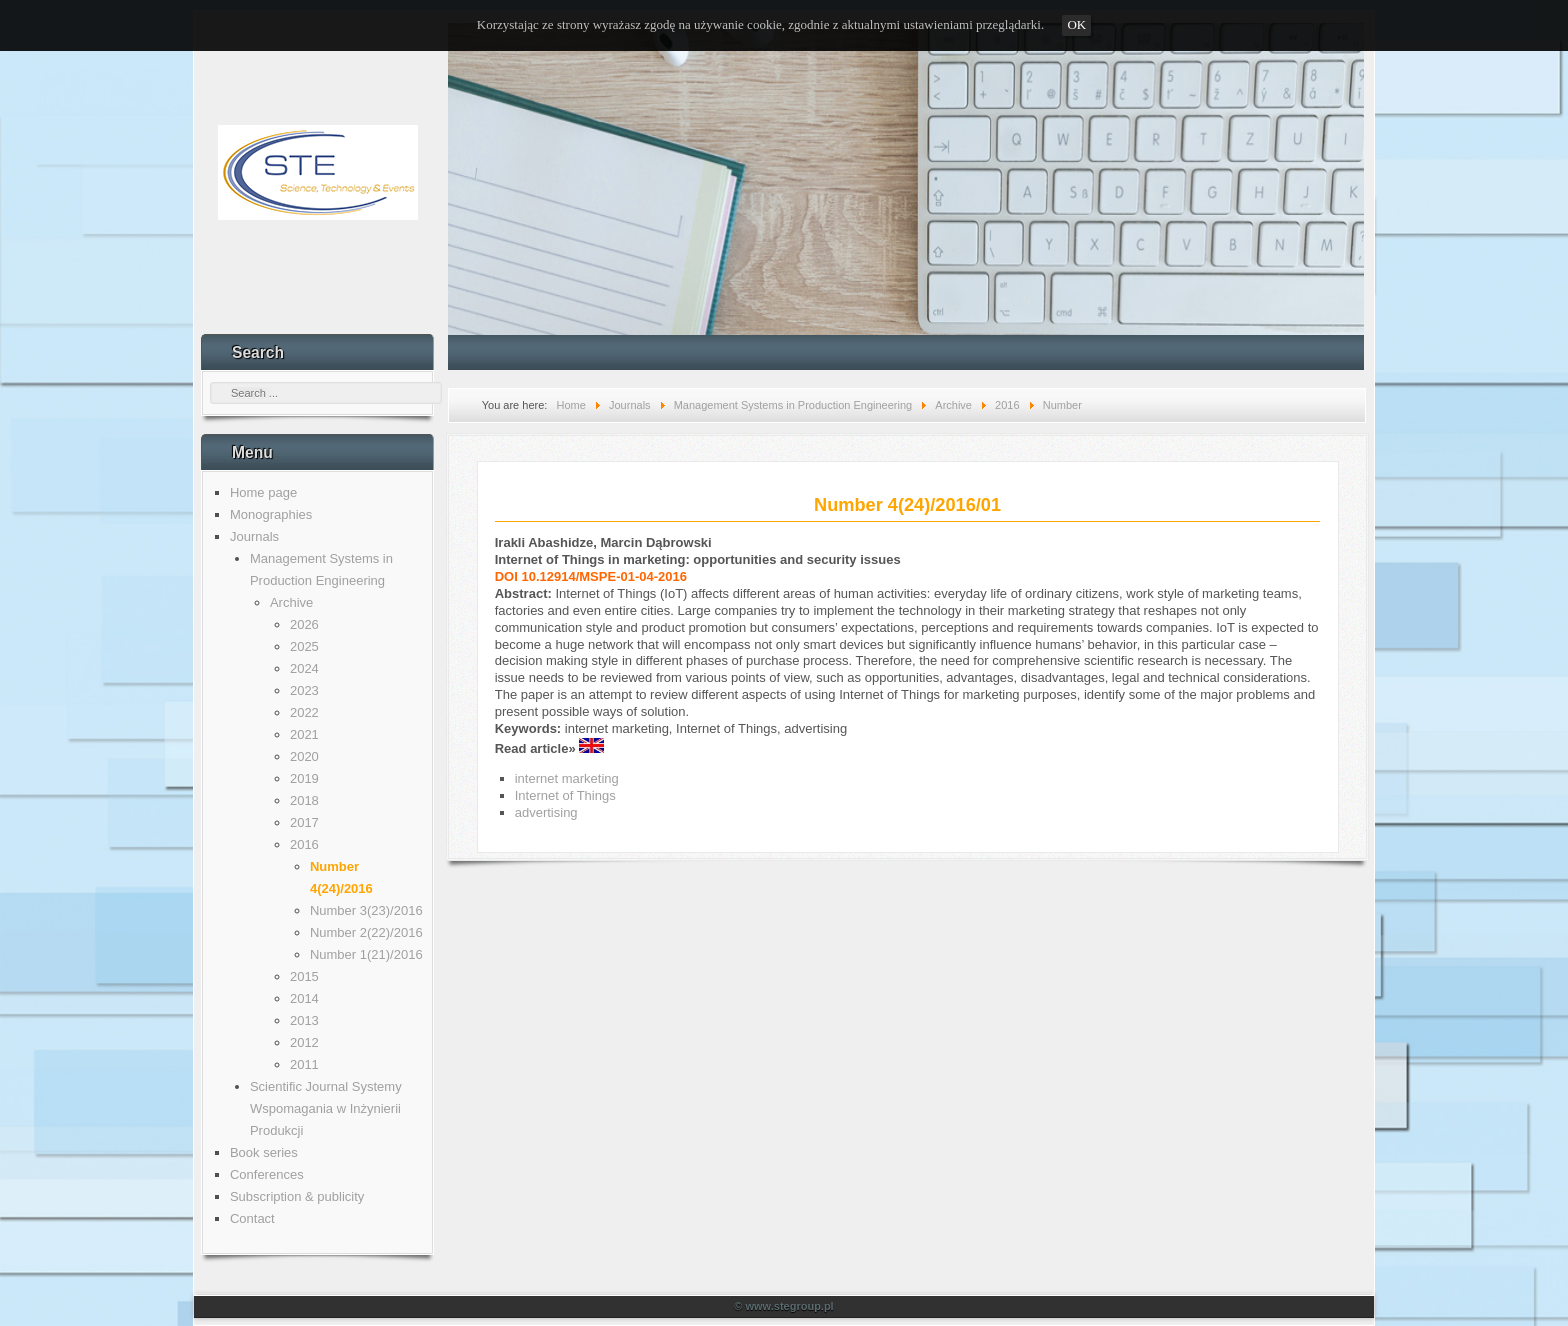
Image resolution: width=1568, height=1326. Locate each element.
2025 (304, 646)
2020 (304, 756)
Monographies (271, 514)
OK (1076, 24)
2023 (304, 690)
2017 (304, 822)
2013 (304, 1020)
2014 (304, 998)
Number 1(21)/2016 (366, 954)
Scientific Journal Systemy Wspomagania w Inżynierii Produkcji (326, 1108)
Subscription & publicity (297, 1196)
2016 (304, 844)
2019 (304, 778)
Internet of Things (565, 795)
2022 (304, 712)
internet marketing (567, 778)
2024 (304, 668)
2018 (304, 800)
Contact (252, 1218)
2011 (304, 1064)
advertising (546, 812)
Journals (254, 536)
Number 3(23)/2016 (366, 910)
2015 (304, 976)
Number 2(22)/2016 (366, 932)
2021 (304, 734)
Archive (291, 602)
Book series (264, 1152)
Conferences (267, 1174)
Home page (263, 492)
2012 (304, 1042)
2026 (304, 624)
